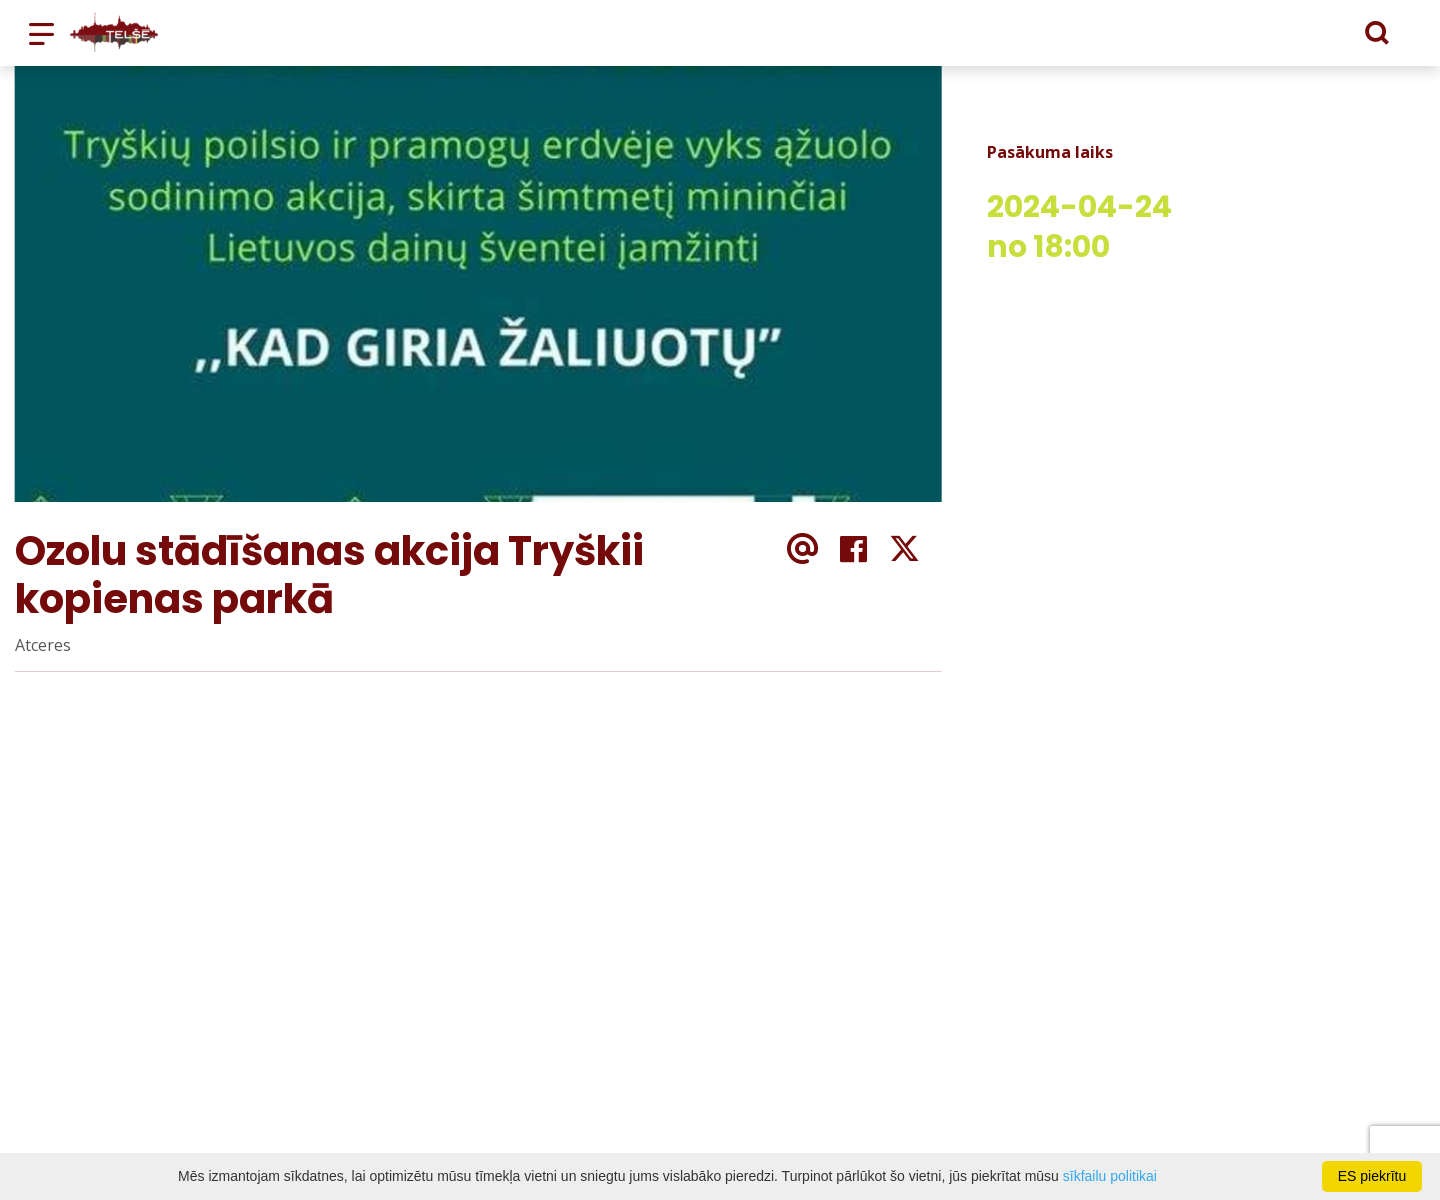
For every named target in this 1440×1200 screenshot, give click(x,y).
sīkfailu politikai (1110, 1176)
